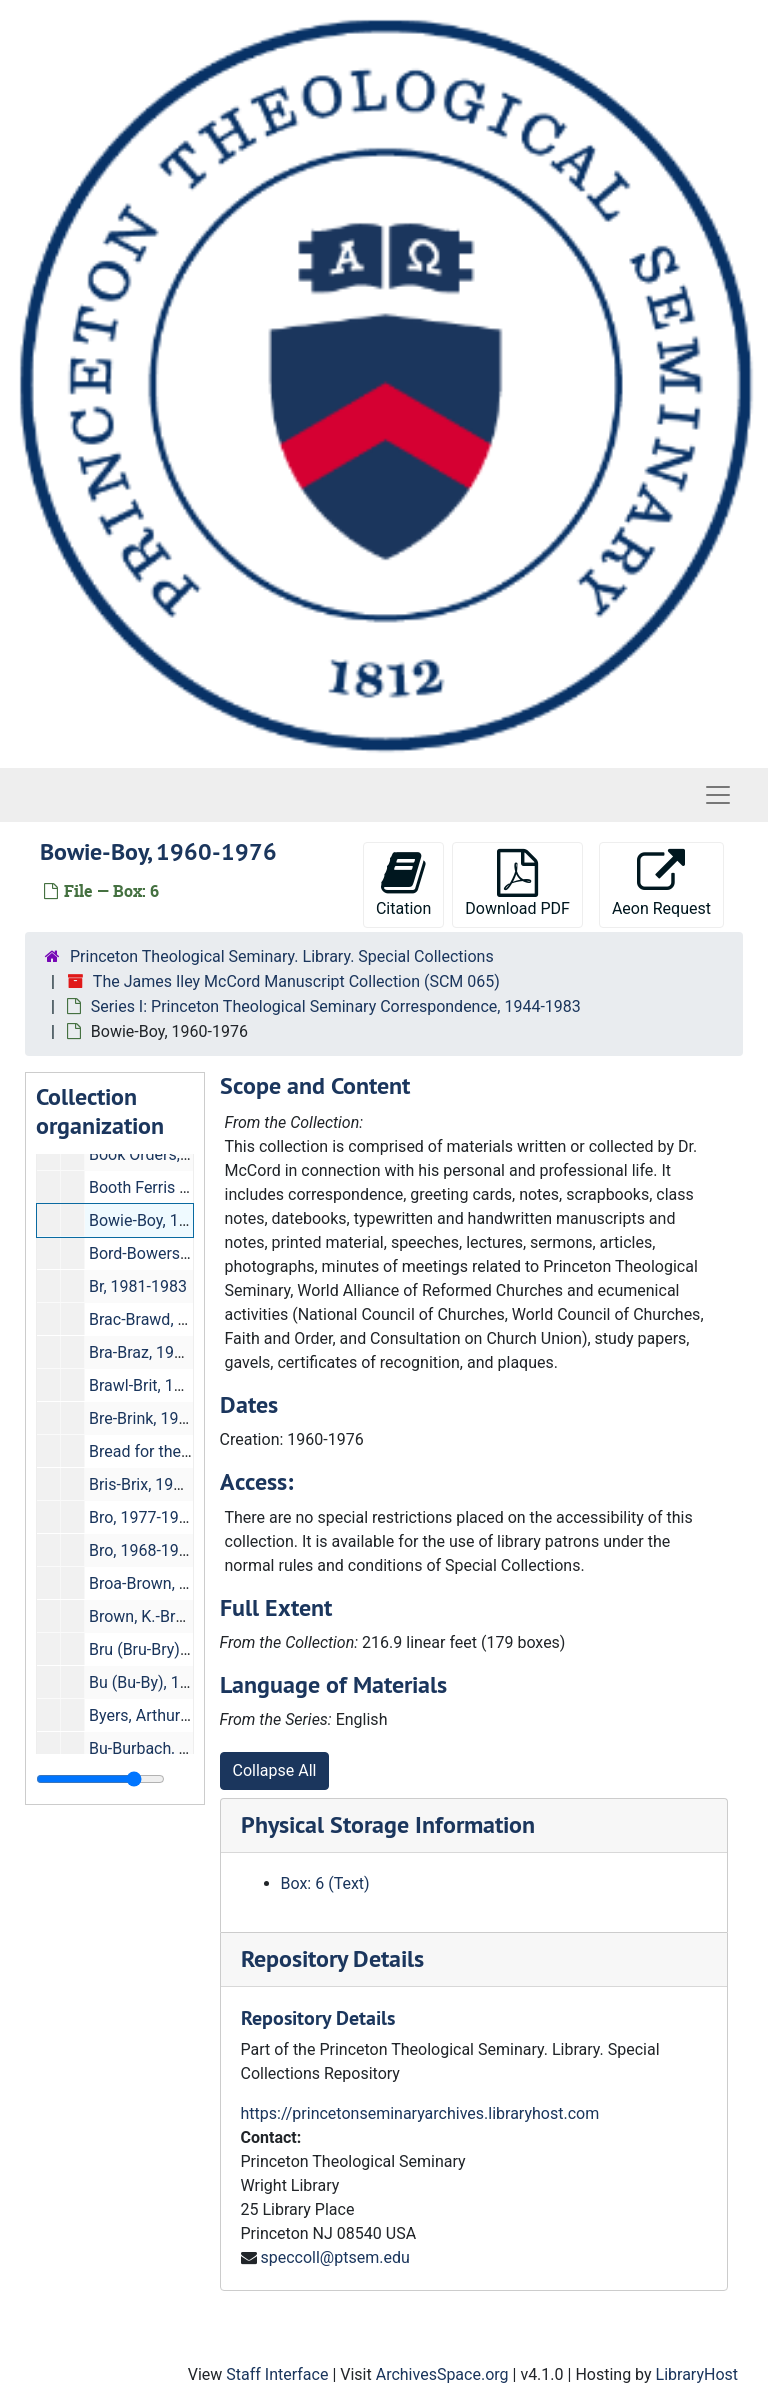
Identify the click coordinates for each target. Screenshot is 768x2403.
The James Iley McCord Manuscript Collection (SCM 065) (296, 981)
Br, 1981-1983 (138, 1286)
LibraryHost (697, 2374)
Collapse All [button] (275, 1770)
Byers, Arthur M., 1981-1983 (187, 1715)
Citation (403, 883)
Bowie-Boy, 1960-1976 (167, 1220)
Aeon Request (661, 883)
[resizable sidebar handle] (100, 1779)
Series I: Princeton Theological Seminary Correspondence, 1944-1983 (336, 1006)
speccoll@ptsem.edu (334, 2257)
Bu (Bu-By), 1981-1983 (168, 1682)
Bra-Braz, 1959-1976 (160, 1352)
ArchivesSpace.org (442, 2374)
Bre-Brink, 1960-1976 (163, 1418)
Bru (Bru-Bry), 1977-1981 (176, 1649)
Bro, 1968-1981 (143, 1550)
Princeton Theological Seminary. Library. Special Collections (282, 956)
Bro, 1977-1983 (143, 1517)
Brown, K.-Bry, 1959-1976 (177, 1616)
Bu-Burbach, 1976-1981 (172, 1748)
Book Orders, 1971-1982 (174, 1154)
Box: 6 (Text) (325, 1883)
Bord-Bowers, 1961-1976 (176, 1253)
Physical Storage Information (388, 1824)
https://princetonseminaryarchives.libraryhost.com (420, 2113)
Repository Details (332, 1958)
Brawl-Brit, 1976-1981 (165, 1385)
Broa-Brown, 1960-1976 (172, 1583)
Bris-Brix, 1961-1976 (160, 1484)
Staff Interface (277, 2374)
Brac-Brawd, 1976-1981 (171, 1319)
